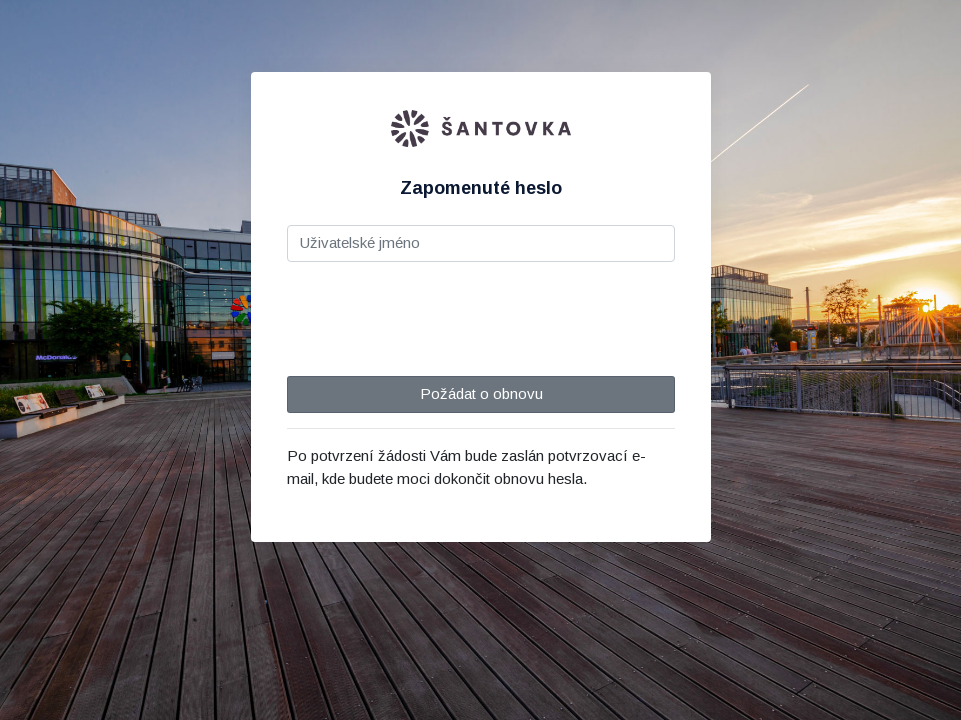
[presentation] (439, 317)
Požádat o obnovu (480, 393)
